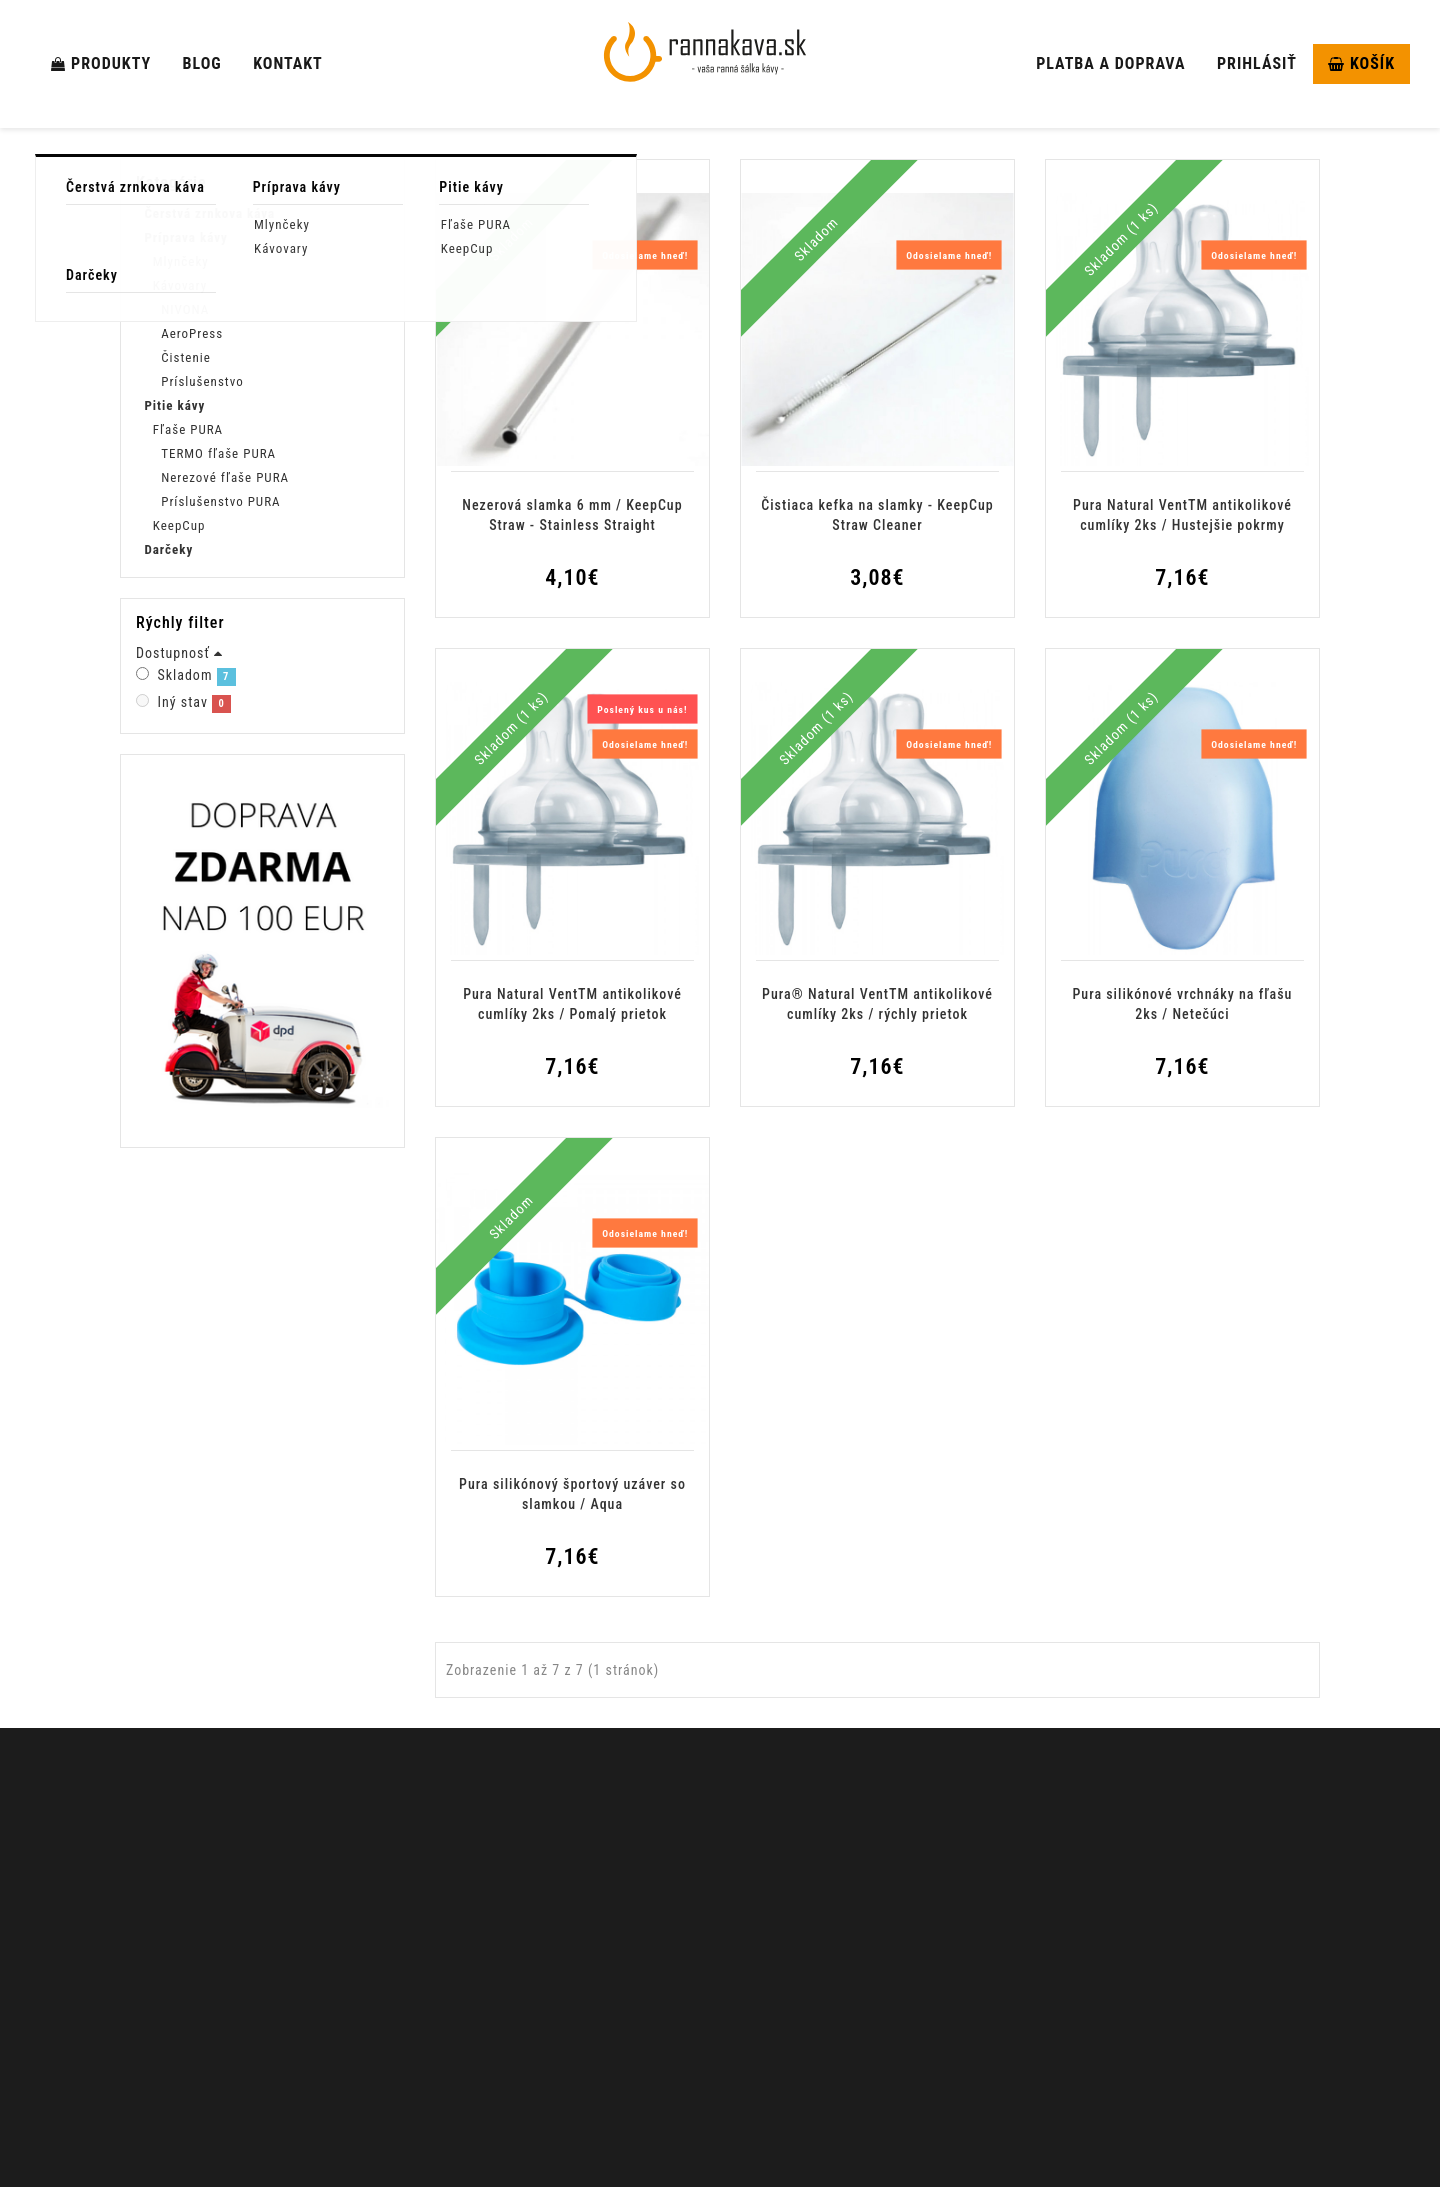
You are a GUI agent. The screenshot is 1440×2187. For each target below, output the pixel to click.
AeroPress (192, 333)
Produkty (101, 63)
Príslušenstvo (202, 381)
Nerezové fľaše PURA (225, 477)
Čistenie (186, 357)
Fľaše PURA (188, 429)
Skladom (192, 712)
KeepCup (179, 525)
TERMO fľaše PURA (218, 453)
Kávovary (180, 285)
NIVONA (185, 309)
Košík (1361, 63)
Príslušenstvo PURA (220, 501)
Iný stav (189, 740)
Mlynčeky (181, 261)
